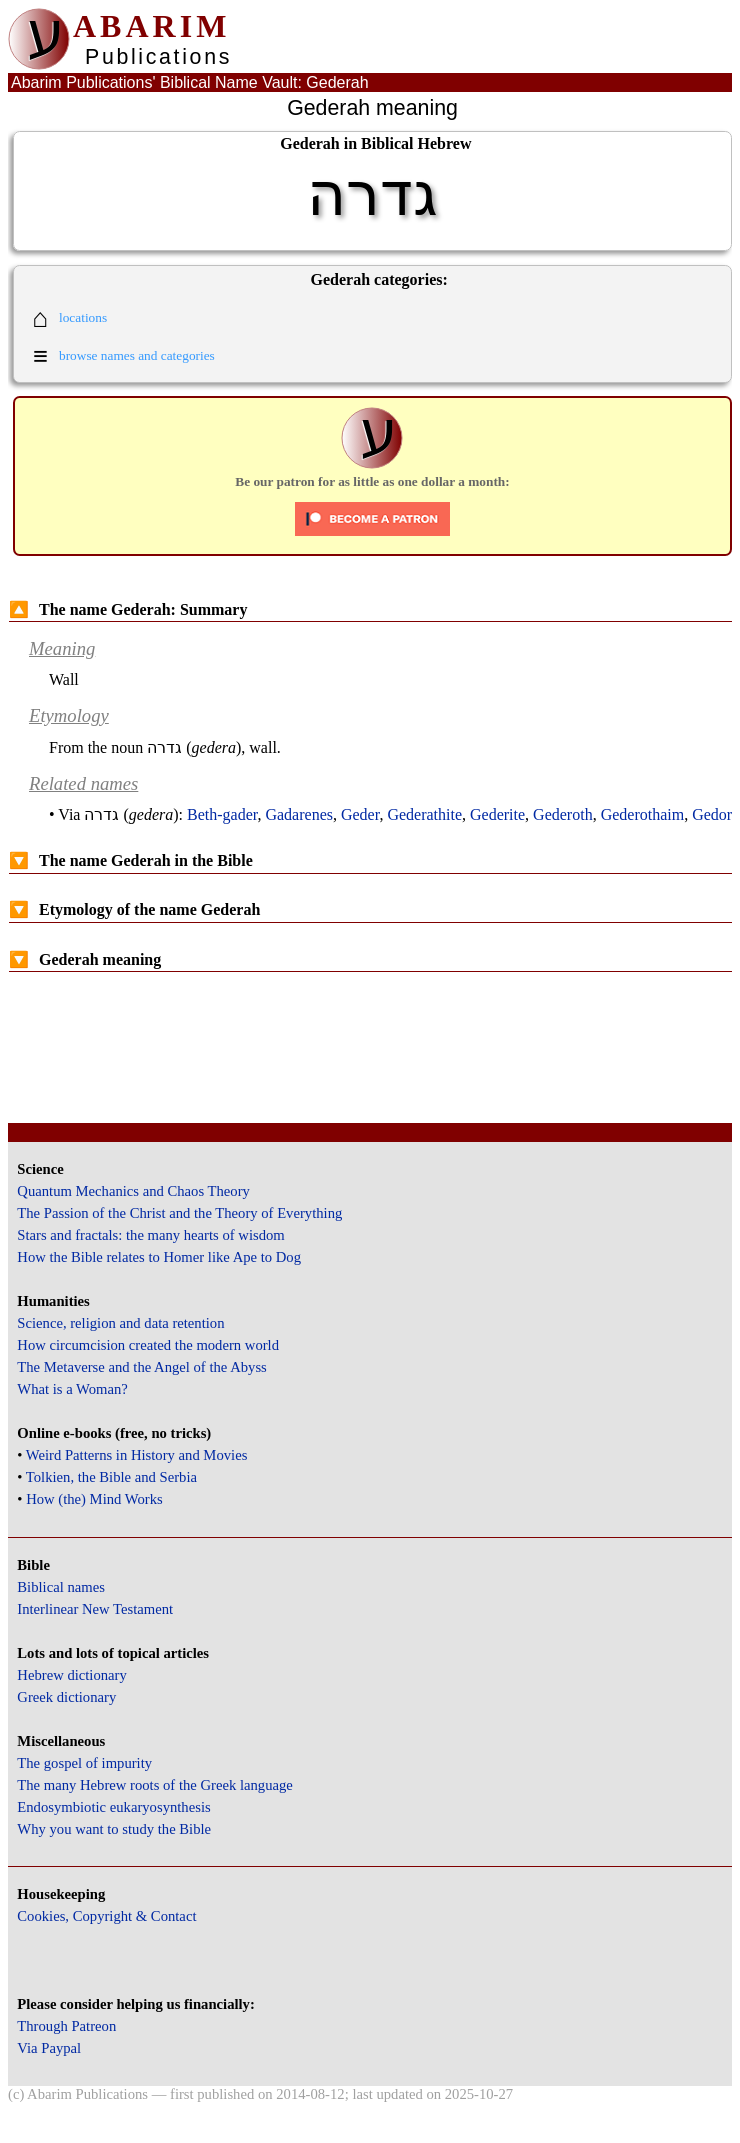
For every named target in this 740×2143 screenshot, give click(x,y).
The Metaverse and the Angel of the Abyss (142, 1367)
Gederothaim (643, 814)
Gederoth (563, 814)
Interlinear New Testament (95, 1609)
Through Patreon (66, 2026)
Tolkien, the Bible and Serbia (111, 1477)
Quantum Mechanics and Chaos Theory (133, 1191)
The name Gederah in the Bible (131, 860)
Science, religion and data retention (120, 1323)
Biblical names (61, 1587)
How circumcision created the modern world (148, 1345)
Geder (360, 814)
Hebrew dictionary (71, 1675)
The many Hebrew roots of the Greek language (155, 1785)
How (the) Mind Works (94, 1499)
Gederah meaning (85, 959)
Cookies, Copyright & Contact (106, 1916)
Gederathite (424, 814)
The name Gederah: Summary (128, 609)
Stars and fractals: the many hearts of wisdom (150, 1235)
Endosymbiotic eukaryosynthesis (113, 1807)
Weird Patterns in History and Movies (136, 1455)
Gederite (497, 814)
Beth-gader (222, 814)
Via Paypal (49, 2048)
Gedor (712, 814)
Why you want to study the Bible (114, 1829)
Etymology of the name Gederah (134, 909)
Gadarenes (299, 814)
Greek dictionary (66, 1697)
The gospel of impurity (84, 1763)
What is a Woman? (72, 1389)
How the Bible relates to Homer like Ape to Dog (159, 1257)
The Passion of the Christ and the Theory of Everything (179, 1213)
